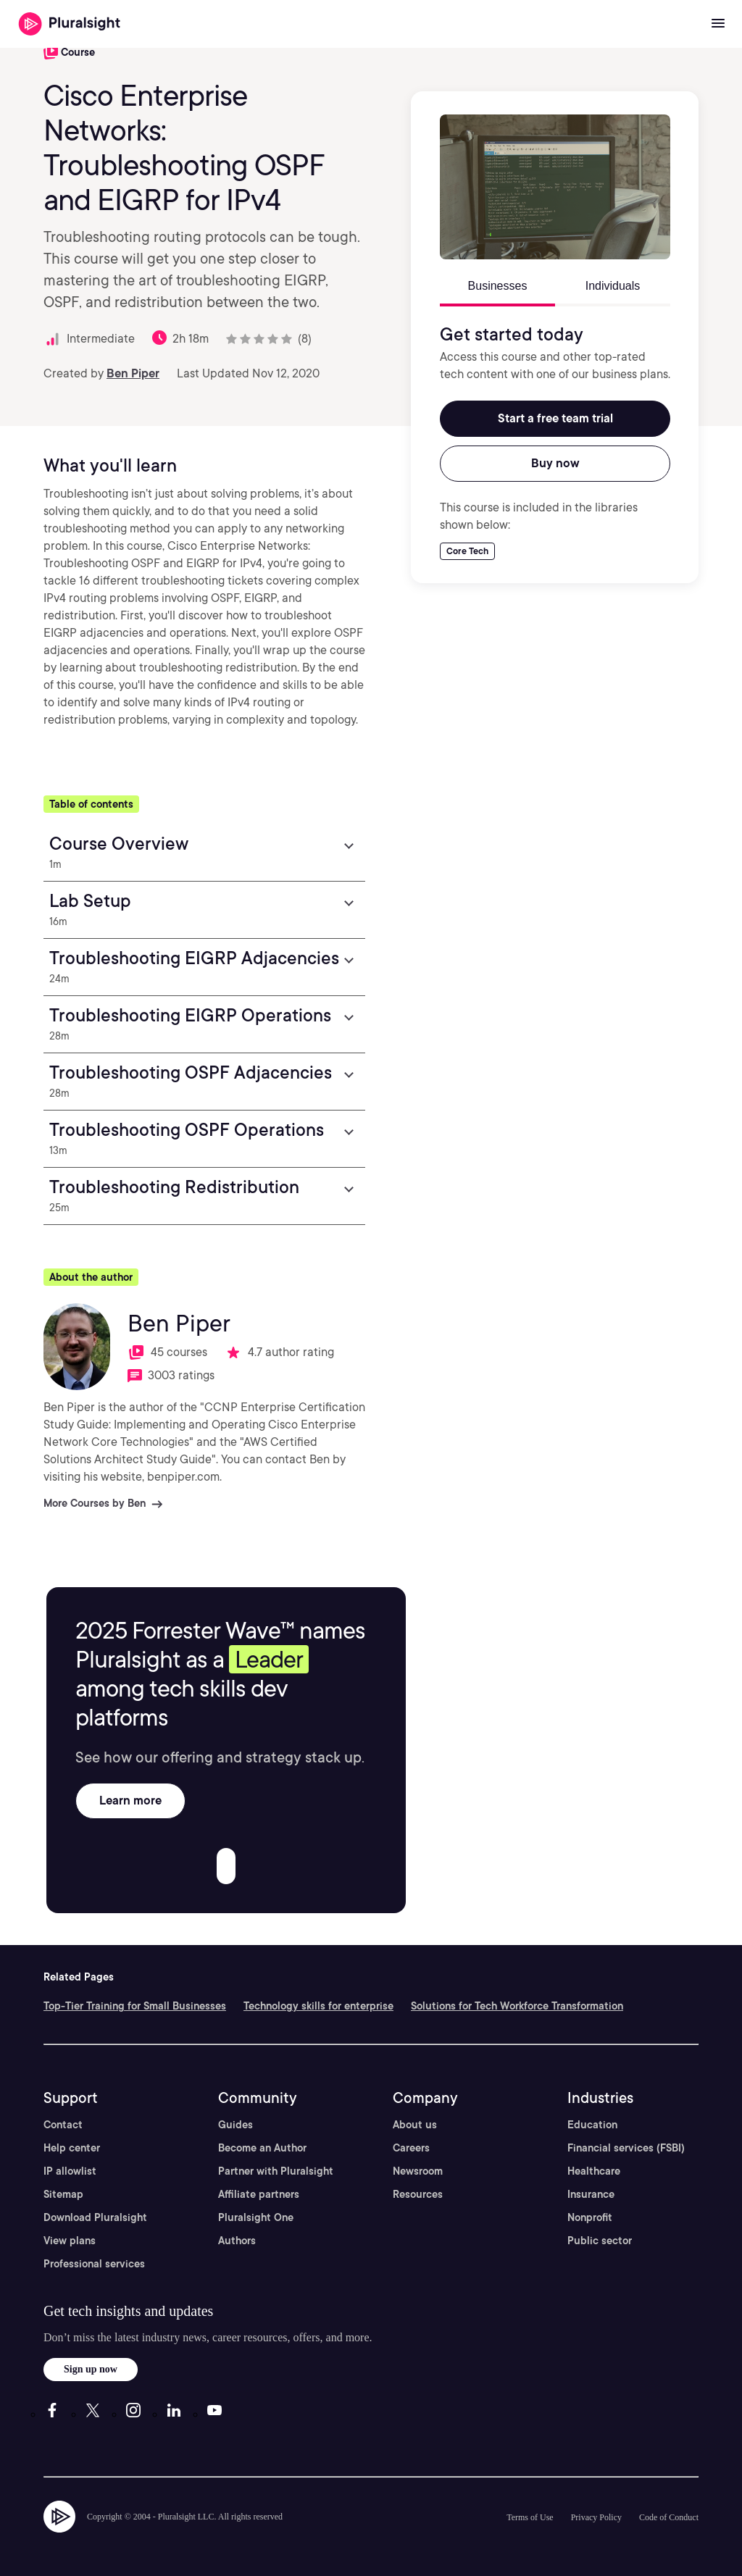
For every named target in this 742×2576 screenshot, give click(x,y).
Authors (237, 2240)
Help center (71, 2148)
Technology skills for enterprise (318, 2006)
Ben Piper (133, 373)
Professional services (94, 2264)
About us (415, 2124)
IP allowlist (69, 2171)
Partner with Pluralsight (275, 2171)
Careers (411, 2148)
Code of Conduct (669, 2517)
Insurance (590, 2194)
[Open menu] (718, 24)
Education (592, 2124)
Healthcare (593, 2171)
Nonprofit (589, 2217)
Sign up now (90, 2369)
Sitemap (63, 2194)
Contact (63, 2124)
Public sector (599, 2240)
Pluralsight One (255, 2217)
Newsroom (418, 2171)
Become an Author (262, 2148)
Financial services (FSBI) (626, 2148)
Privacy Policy (596, 2517)
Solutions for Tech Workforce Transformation (517, 2006)
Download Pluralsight (95, 2217)
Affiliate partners (258, 2194)
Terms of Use (530, 2517)
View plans (69, 2240)
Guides (235, 2124)
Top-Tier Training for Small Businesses (134, 2006)
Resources (418, 2194)
